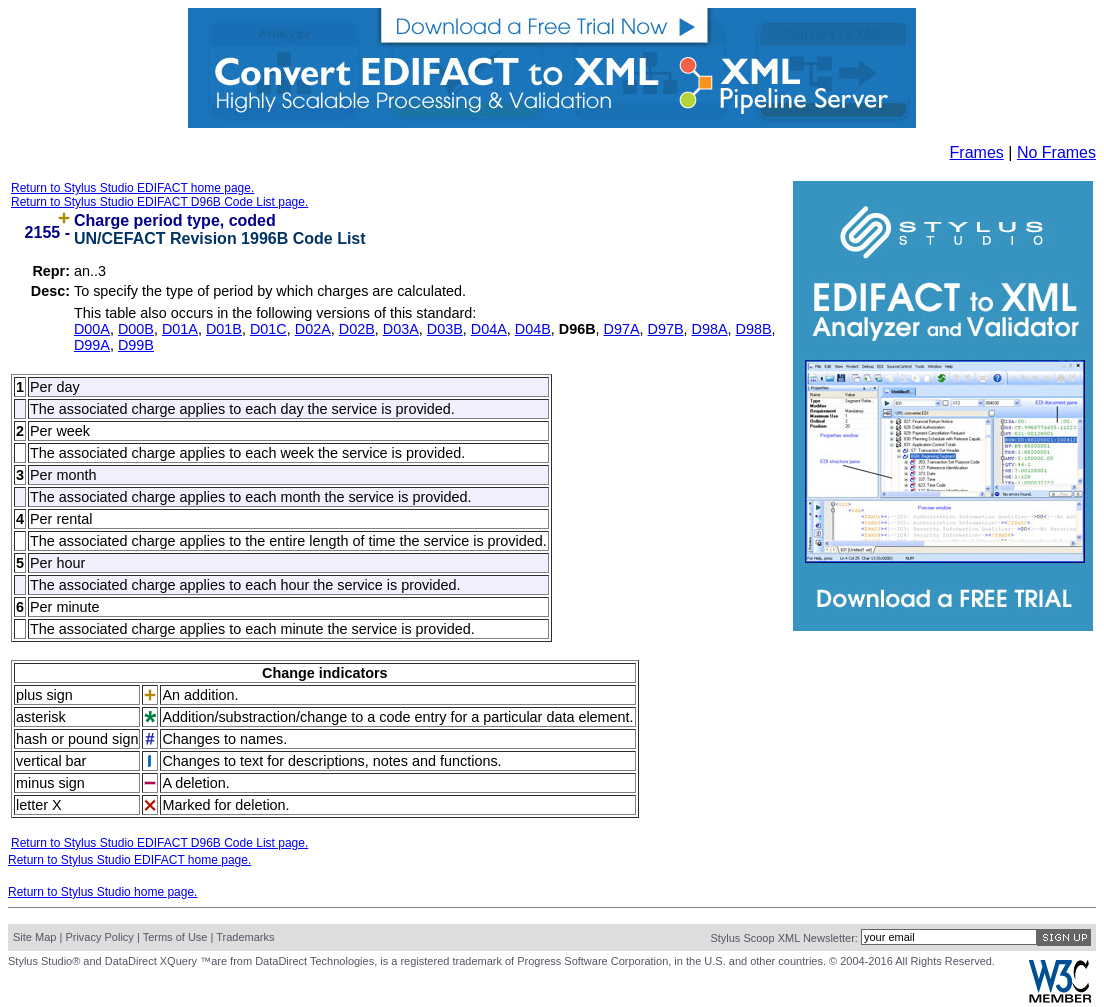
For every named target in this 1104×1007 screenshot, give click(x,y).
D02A (313, 329)
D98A (710, 329)
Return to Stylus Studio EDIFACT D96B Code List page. (159, 202)
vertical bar (51, 761)
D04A (489, 329)
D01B (224, 329)
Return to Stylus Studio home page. (102, 892)
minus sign (50, 783)
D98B (754, 329)
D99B (136, 345)
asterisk (41, 717)
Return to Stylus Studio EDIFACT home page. (132, 188)
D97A (622, 329)
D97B (666, 329)
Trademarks (245, 937)
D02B (357, 329)
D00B (136, 329)
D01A (180, 329)
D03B (445, 329)
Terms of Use (175, 937)
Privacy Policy (99, 937)
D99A (92, 345)
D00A (92, 329)
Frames (977, 152)
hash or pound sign (77, 739)
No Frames (1056, 152)
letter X (39, 805)
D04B (533, 329)
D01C (268, 329)
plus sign (44, 695)
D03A (401, 329)
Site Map (34, 937)
